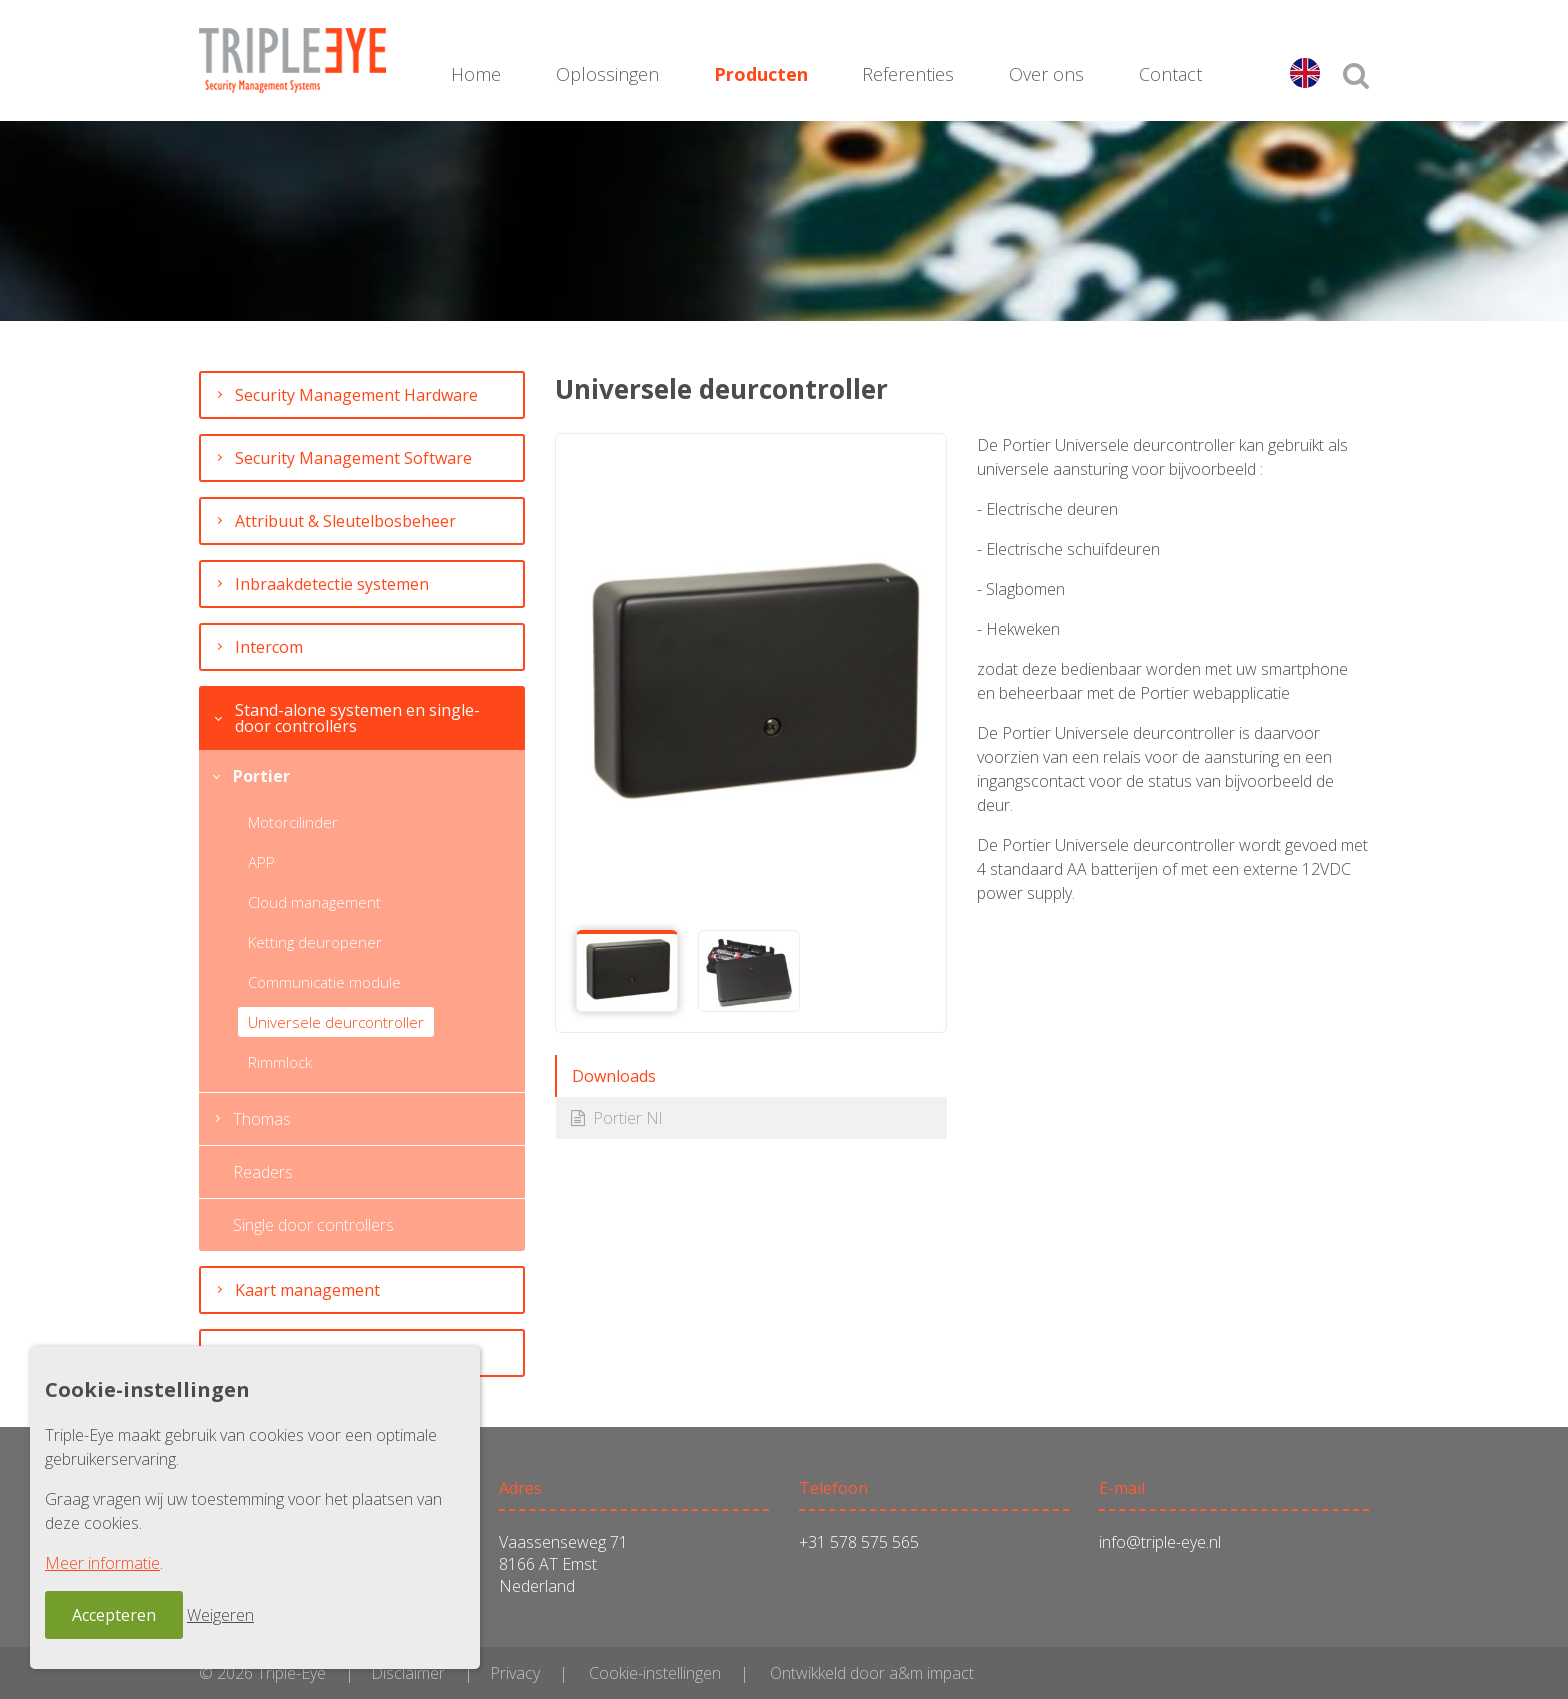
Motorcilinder (293, 822)
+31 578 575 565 (859, 1542)
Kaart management (307, 1290)
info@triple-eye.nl (1160, 1542)
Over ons (1046, 74)
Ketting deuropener (315, 942)
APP (261, 862)
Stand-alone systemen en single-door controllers (357, 718)
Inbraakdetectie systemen (332, 584)
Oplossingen (607, 74)
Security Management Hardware (356, 395)
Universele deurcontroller (336, 1022)
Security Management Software (353, 458)
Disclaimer (408, 1673)
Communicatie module (324, 982)
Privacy (515, 1673)
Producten (761, 74)
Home (476, 74)
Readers (263, 1172)
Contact (1170, 74)
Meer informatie (102, 1563)
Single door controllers (313, 1225)
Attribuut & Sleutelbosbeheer (345, 521)
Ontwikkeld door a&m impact (872, 1673)
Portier (261, 776)
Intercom (269, 647)
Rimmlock (280, 1062)
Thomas (262, 1119)
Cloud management (314, 902)
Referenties (908, 74)
